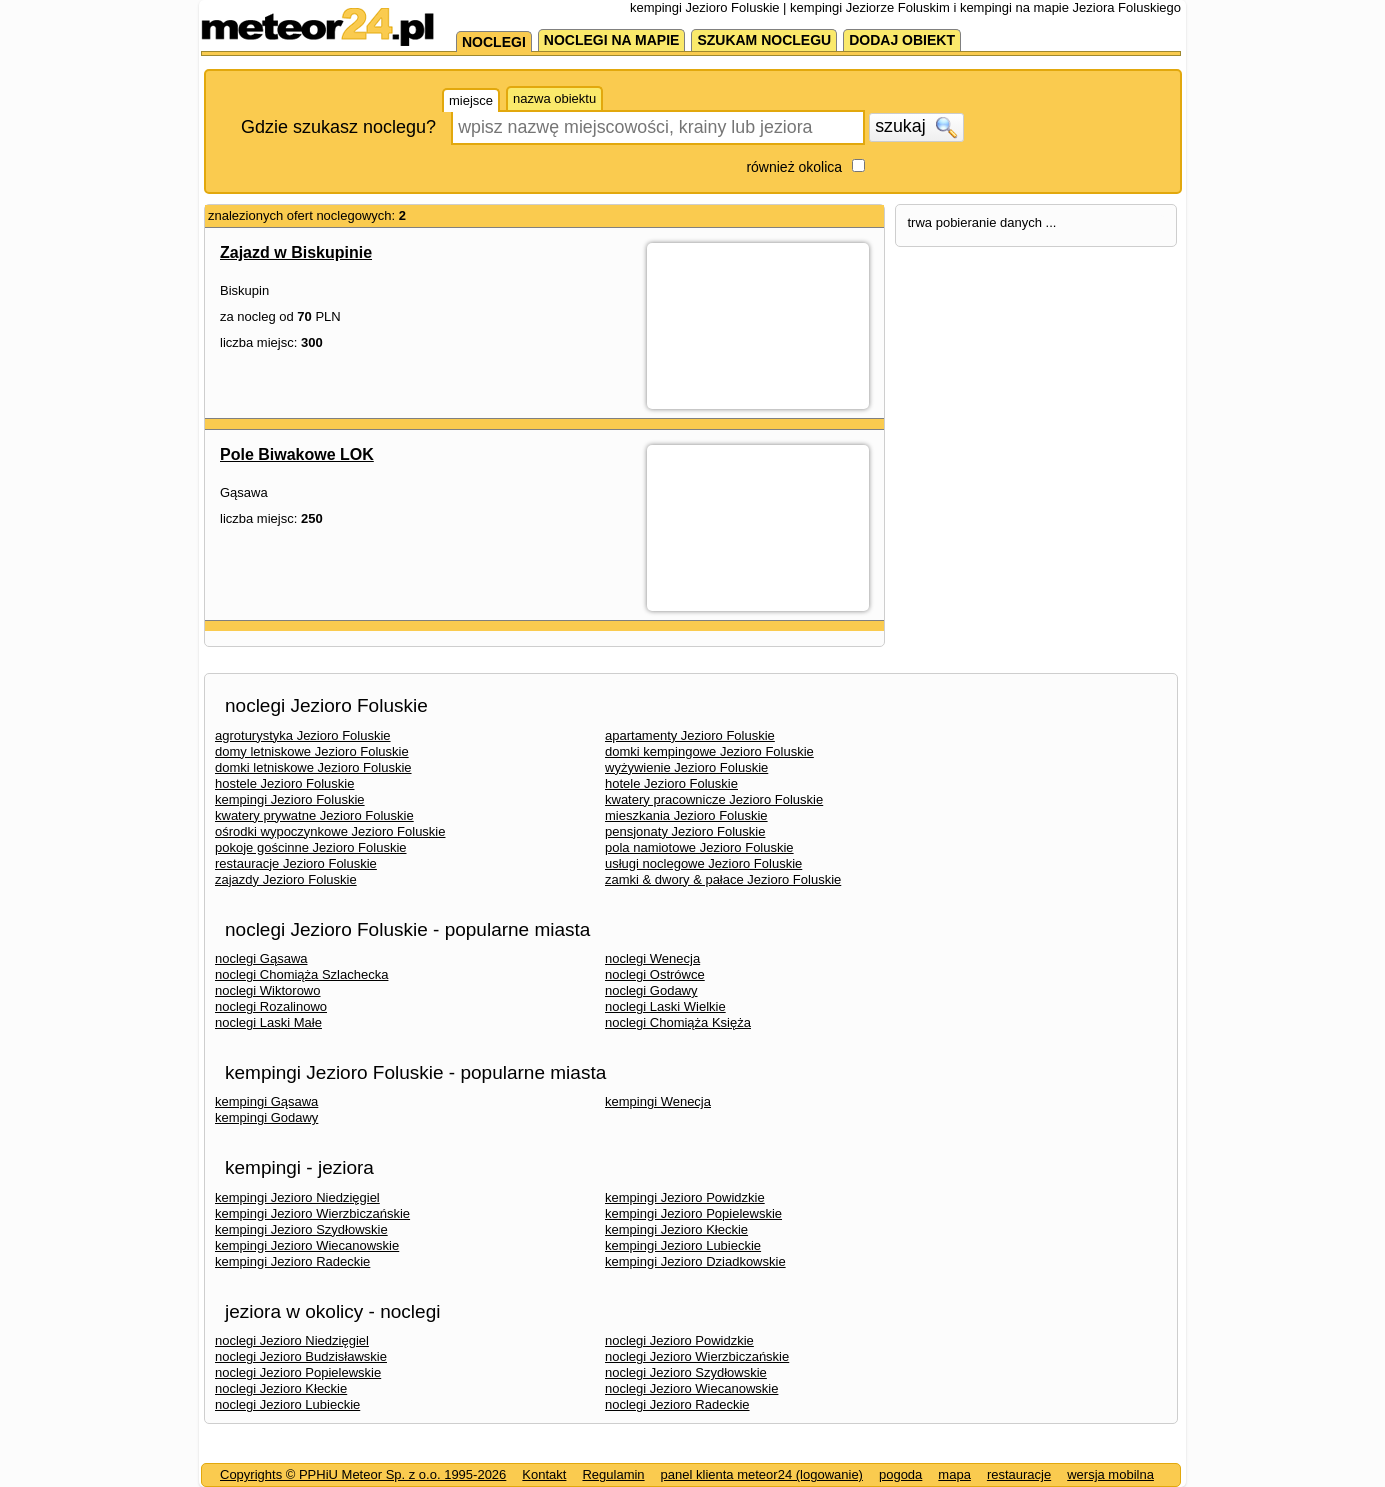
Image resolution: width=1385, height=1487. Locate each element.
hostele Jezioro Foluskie (284, 783)
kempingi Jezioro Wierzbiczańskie (312, 1213)
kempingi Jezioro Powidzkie (685, 1197)
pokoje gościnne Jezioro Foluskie (311, 847)
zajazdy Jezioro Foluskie (286, 879)
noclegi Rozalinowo (271, 1006)
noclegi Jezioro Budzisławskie (301, 1356)
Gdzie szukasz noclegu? (338, 127)
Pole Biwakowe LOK (297, 454)
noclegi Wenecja (652, 958)
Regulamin (613, 1474)
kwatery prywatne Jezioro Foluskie (314, 815)
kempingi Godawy (266, 1117)
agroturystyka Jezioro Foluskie (303, 735)
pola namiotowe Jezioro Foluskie (699, 847)
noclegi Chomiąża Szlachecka (301, 974)
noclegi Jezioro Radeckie (677, 1404)
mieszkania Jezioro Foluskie (686, 815)
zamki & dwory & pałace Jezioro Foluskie (723, 879)
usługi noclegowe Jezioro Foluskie (703, 863)
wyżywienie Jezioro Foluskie (686, 767)
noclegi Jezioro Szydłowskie (686, 1372)
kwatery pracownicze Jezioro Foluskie (714, 799)
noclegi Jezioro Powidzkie (679, 1340)
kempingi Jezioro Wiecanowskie (307, 1245)
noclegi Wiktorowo (268, 990)
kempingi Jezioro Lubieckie (683, 1245)
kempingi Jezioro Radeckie (292, 1261)
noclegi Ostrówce (655, 974)
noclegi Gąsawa (261, 958)
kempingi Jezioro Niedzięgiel (297, 1197)
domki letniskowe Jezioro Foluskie (313, 767)
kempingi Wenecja (658, 1101)
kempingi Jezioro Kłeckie (676, 1229)
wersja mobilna (1110, 1474)
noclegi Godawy (651, 990)
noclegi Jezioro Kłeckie (281, 1388)
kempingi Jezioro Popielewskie (693, 1213)
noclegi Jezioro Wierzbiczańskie (697, 1356)
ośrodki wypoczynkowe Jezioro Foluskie (330, 831)
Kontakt (544, 1474)
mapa (954, 1474)
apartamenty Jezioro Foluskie (690, 735)
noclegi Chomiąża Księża (678, 1022)
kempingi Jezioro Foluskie (290, 799)
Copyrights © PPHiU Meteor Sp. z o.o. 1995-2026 (363, 1474)
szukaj (916, 127)
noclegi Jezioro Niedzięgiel (292, 1340)
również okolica (794, 167)
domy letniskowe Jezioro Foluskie (312, 751)
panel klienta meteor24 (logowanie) (762, 1474)
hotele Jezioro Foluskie (671, 783)
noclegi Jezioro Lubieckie (287, 1404)
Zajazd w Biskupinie (296, 252)
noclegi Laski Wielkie (665, 1006)
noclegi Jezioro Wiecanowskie (691, 1388)
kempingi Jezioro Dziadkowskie (695, 1261)
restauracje (1019, 1474)
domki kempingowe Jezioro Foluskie (709, 751)
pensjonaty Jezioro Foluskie (685, 831)
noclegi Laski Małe (268, 1022)
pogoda (900, 1474)
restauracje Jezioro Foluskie (296, 863)
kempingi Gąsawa (266, 1101)
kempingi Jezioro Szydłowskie (301, 1229)
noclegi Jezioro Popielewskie (298, 1372)
